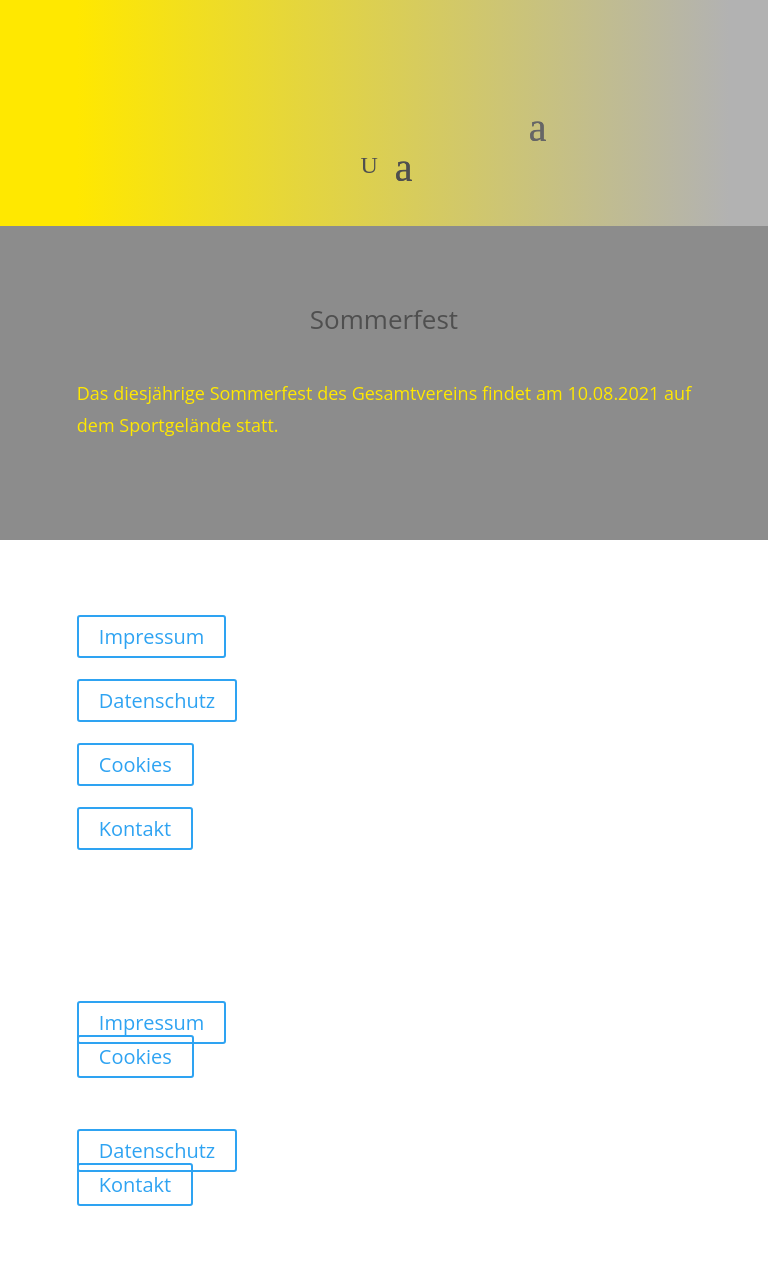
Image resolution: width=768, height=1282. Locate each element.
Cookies (135, 764)
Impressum (152, 636)
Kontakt (135, 828)
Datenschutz (157, 700)
